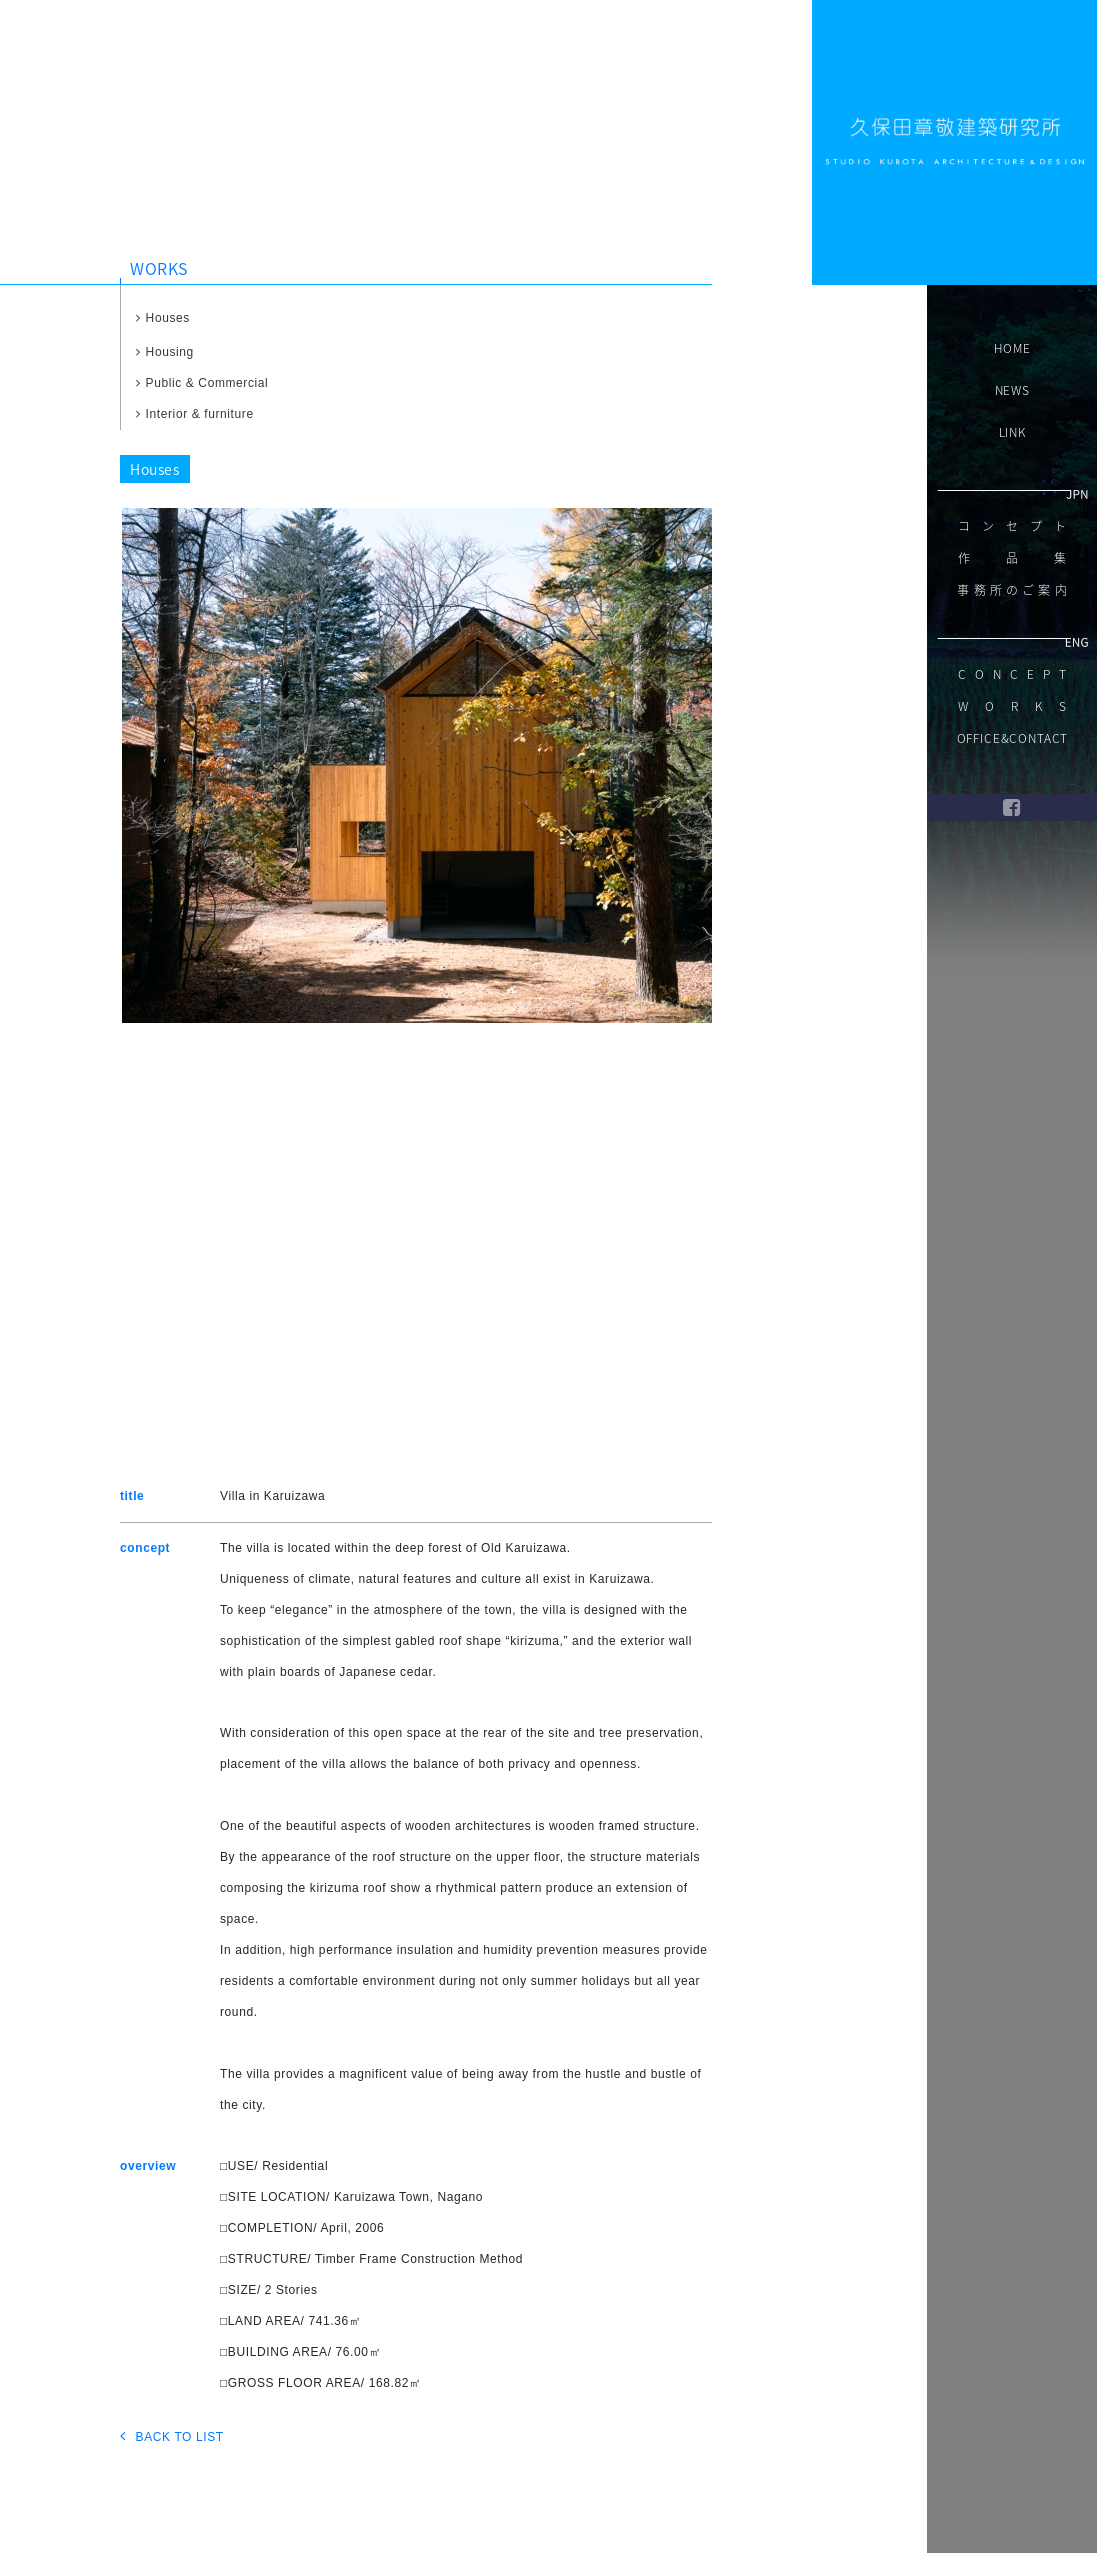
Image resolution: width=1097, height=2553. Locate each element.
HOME (1012, 348)
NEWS (1012, 390)
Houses (163, 318)
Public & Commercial (202, 383)
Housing (165, 352)
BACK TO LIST (172, 2435)
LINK (1012, 432)
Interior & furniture (195, 414)
